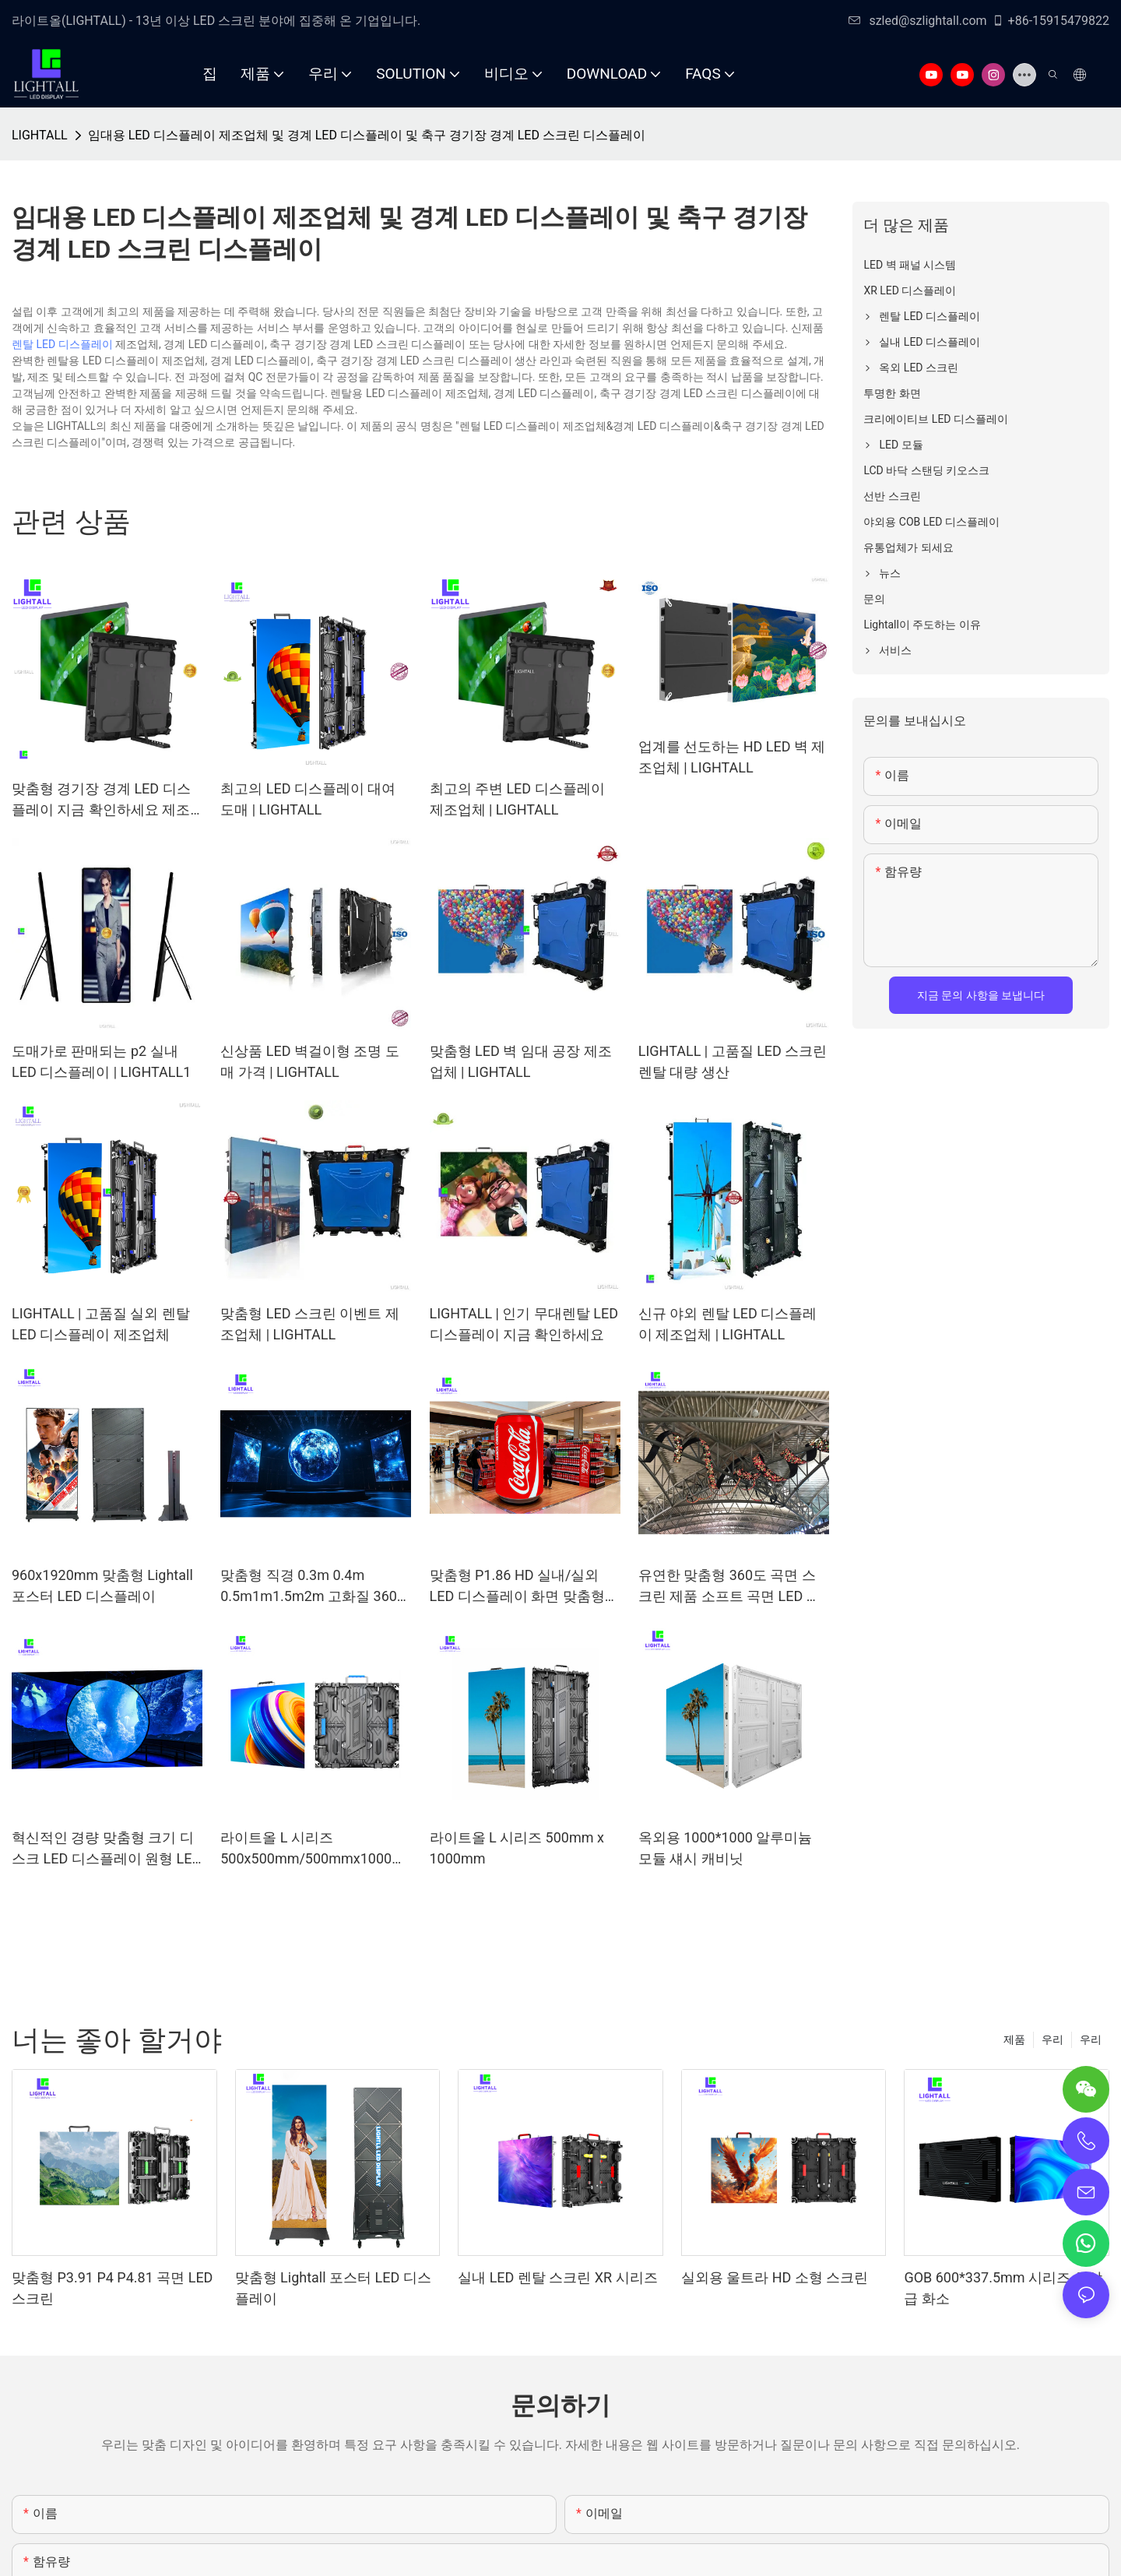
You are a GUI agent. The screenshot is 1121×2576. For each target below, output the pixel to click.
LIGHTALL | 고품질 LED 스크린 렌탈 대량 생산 (733, 1061)
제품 (1014, 2039)
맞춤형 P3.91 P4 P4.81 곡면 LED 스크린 (112, 2288)
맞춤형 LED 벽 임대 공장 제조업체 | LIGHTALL (521, 1061)
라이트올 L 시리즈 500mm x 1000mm (517, 1848)
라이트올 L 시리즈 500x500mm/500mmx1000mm (312, 1849)
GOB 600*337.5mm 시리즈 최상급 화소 (1003, 2288)
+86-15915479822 (1050, 20)
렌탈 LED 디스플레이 (62, 344)
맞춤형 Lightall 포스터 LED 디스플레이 (333, 2288)
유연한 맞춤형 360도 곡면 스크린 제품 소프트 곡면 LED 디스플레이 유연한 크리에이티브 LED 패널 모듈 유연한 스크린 (733, 1586)
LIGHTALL (40, 135)
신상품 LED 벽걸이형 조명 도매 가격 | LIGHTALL (309, 1061)
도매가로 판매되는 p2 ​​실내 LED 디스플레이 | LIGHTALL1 (101, 1061)
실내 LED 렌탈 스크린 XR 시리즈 (557, 2277)
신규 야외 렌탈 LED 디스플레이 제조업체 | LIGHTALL (727, 1324)
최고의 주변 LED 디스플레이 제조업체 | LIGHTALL (517, 799)
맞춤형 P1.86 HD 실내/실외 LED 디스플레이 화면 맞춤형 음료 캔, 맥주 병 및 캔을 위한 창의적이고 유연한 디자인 (518, 1586)
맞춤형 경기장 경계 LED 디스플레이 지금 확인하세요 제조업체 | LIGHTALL (101, 800)
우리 (1091, 2039)
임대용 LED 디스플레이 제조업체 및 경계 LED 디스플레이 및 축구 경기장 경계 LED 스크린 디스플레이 (366, 135)
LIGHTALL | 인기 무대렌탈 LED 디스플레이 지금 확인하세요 (524, 1324)
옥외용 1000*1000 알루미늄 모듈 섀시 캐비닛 (725, 1848)
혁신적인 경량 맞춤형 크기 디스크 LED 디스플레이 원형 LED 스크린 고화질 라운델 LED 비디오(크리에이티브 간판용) (106, 1849)
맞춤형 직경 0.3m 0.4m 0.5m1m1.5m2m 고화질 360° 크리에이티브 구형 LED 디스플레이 (314, 1586)
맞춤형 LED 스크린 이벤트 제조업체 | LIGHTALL (309, 1324)
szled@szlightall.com (917, 20)
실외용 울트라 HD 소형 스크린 (775, 2277)
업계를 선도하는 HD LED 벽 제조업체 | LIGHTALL (732, 757)
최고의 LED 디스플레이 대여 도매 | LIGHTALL (307, 799)
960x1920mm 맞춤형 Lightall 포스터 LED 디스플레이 (102, 1585)
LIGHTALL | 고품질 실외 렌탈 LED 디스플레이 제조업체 (101, 1324)
